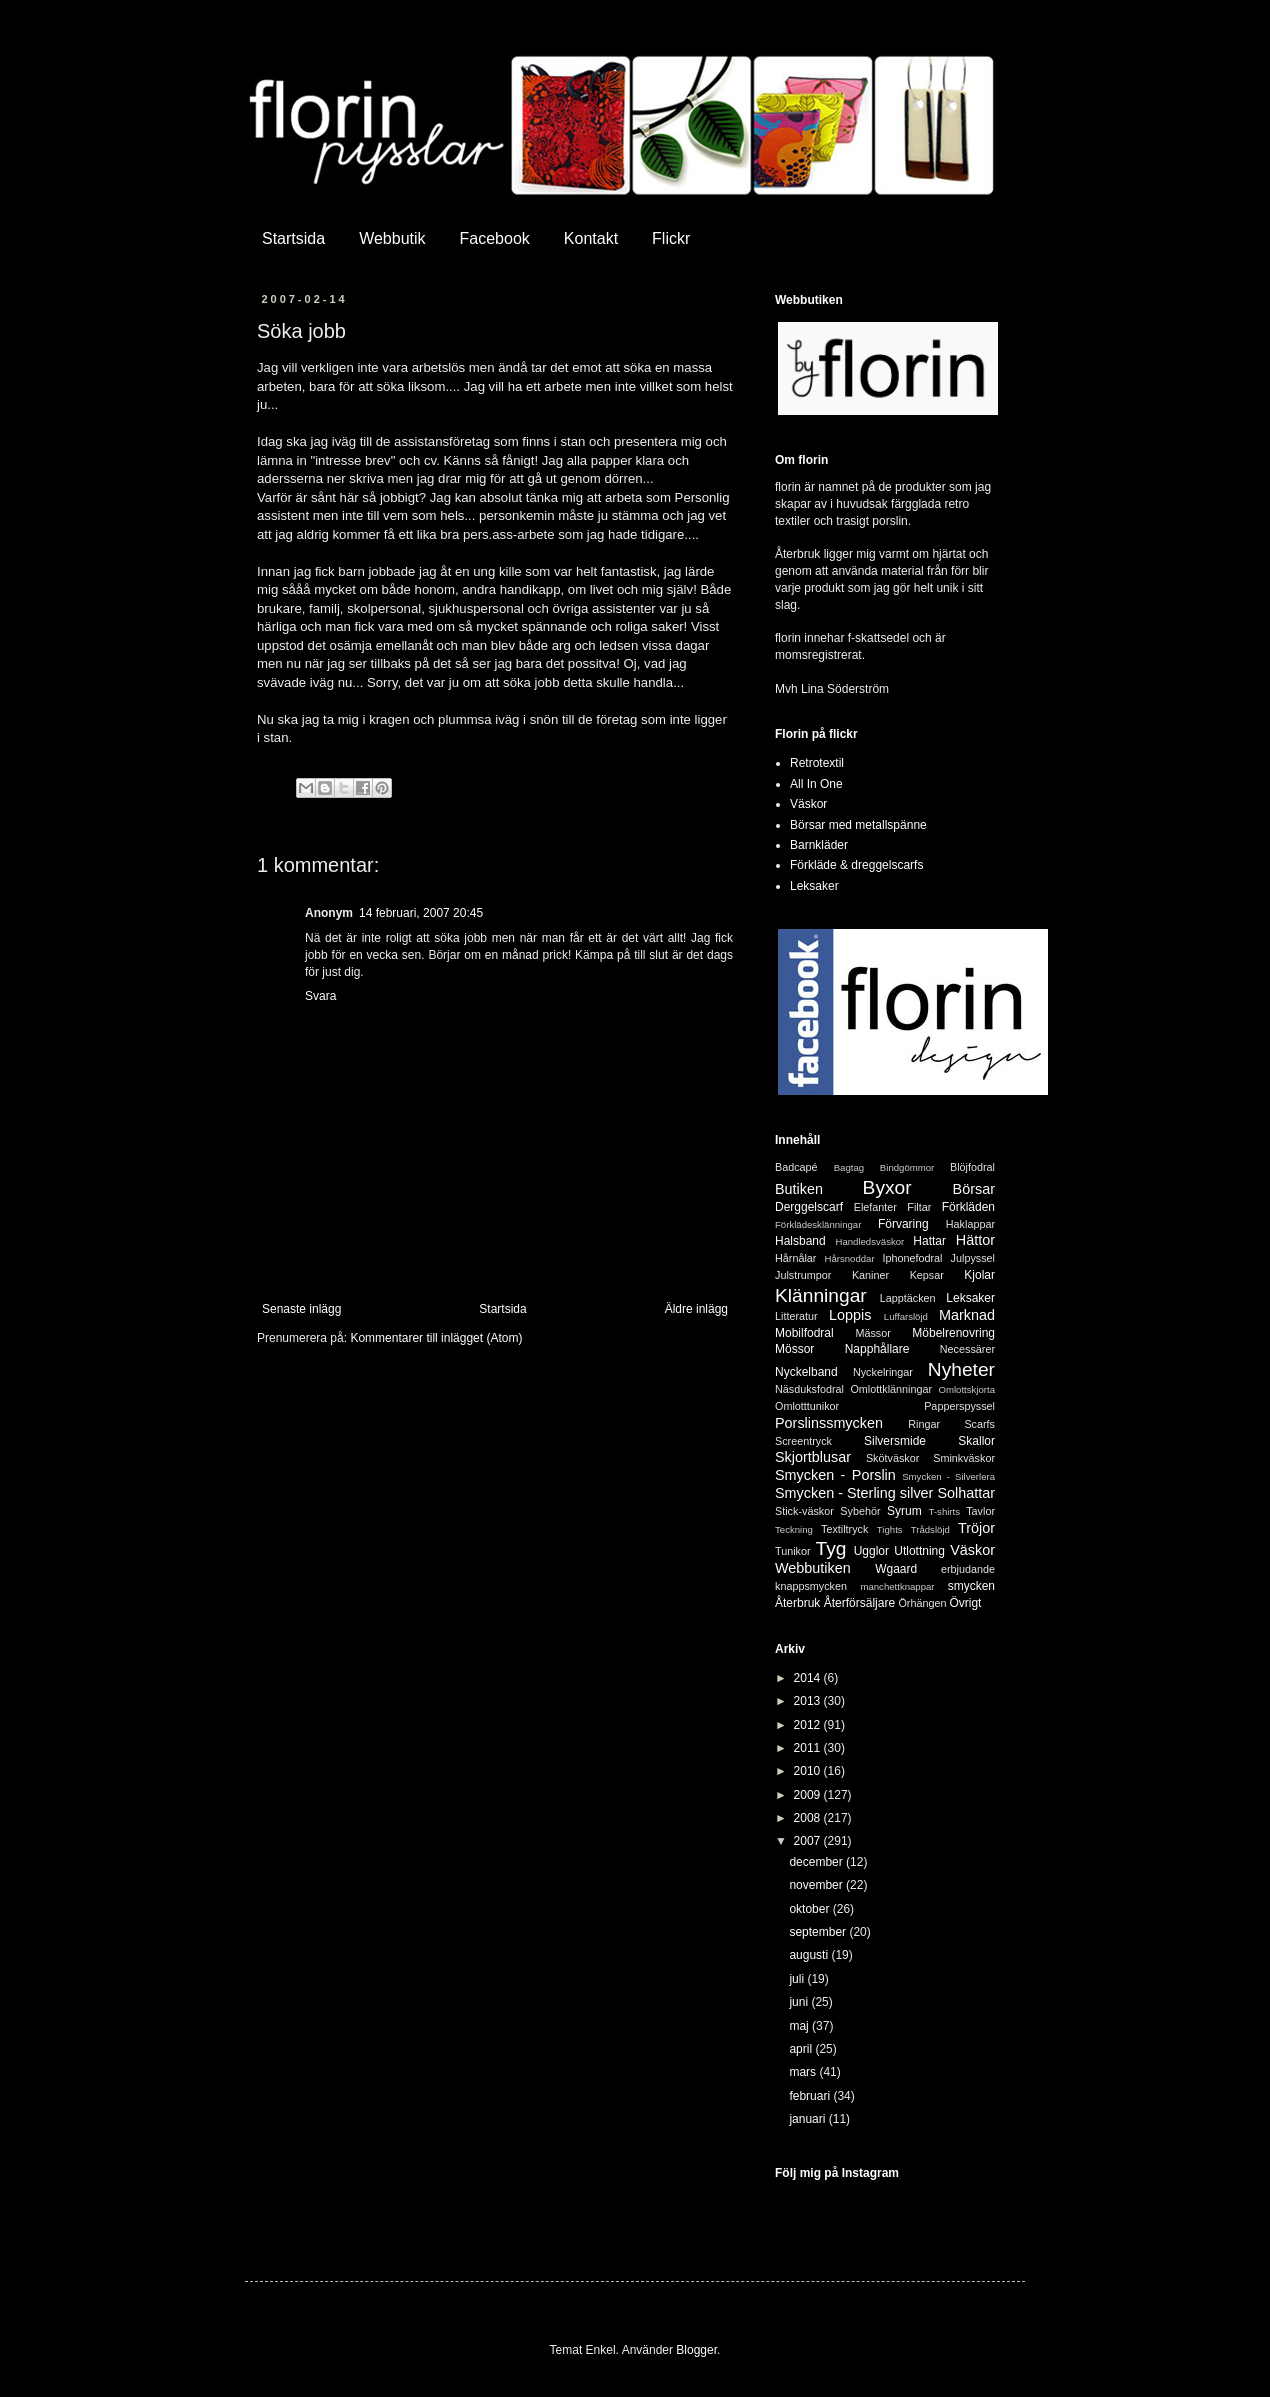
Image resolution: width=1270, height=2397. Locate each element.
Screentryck (803, 1441)
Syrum (904, 1511)
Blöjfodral (972, 1167)
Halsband (800, 1241)
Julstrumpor (803, 1275)
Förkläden (968, 1207)
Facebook (495, 238)
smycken (971, 1586)
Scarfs (979, 1424)
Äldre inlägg (696, 1309)
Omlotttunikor (807, 1406)
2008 (809, 1818)
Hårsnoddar (850, 1258)
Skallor (976, 1441)
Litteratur (796, 1316)
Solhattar (966, 1493)
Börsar (974, 1189)
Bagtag (849, 1167)
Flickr (671, 238)
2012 (809, 1725)
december (817, 1862)
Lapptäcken (908, 1298)
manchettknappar (897, 1586)
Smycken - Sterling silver (854, 1493)
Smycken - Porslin (835, 1475)
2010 (809, 1771)
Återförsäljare (859, 1603)
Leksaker (814, 886)
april (802, 2049)
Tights (890, 1529)
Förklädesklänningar (818, 1224)
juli (798, 1979)
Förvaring (903, 1224)
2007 (809, 1841)
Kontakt (591, 238)
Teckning (794, 1529)
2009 (809, 1795)
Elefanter (875, 1207)
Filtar (919, 1207)
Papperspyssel (959, 1406)
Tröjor (976, 1528)
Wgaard (896, 1569)
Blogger (696, 2350)
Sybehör (860, 1511)
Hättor (975, 1240)
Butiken (799, 1189)
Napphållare (877, 1349)
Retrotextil (817, 763)
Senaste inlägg (301, 1309)
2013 (809, 1701)
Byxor (887, 1187)
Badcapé (796, 1167)
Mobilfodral (804, 1333)
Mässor (872, 1333)
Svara (320, 996)
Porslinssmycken (829, 1423)
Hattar (929, 1241)
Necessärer (967, 1349)
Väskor (808, 804)
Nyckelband (806, 1372)
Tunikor (793, 1551)
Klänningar (821, 1295)
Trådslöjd (930, 1529)
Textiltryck (844, 1529)
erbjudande (968, 1569)
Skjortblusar (813, 1457)
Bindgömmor (907, 1167)
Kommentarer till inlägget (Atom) (436, 1338)
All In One (816, 784)
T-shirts (944, 1511)
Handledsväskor (869, 1241)
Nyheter (961, 1369)
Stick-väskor (804, 1511)
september (819, 1932)
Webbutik (392, 238)
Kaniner (870, 1275)
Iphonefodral (912, 1258)
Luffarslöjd (906, 1316)
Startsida (293, 238)
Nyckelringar (883, 1372)
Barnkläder (819, 845)
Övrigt (965, 1603)
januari (808, 2119)
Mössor (794, 1349)
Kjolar (979, 1275)
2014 (809, 1678)
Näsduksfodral (809, 1389)
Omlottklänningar (891, 1389)
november (817, 1885)
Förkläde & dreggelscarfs (856, 865)
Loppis (850, 1315)
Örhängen (922, 1603)
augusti (810, 1955)
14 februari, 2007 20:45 (421, 913)
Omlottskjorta (966, 1389)
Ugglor (871, 1551)
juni (800, 2002)
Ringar (924, 1424)
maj (800, 2026)
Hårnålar (795, 1258)
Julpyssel (973, 1258)
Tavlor (980, 1511)
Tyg (831, 1548)
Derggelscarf (809, 1207)
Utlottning (919, 1551)
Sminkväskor (964, 1458)
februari (811, 2096)
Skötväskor (892, 1458)
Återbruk (797, 1603)
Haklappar (970, 1224)
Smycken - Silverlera (948, 1476)
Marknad (967, 1315)
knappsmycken (811, 1586)
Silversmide (895, 1441)
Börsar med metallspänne (858, 825)
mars (804, 2072)
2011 (809, 1748)
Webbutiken (813, 1568)
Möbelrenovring (953, 1333)
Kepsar (927, 1275)
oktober (810, 1909)
